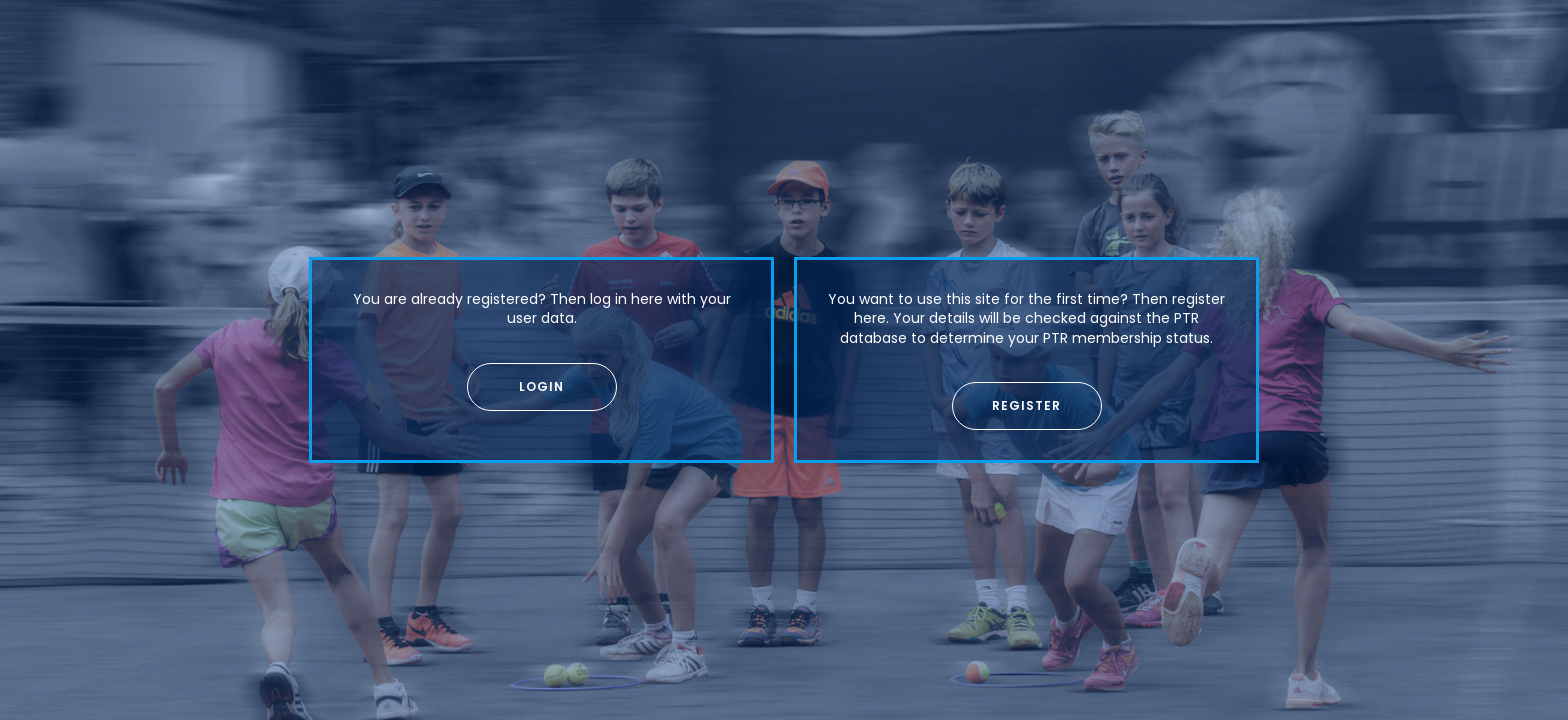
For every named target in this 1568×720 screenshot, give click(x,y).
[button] (542, 387)
